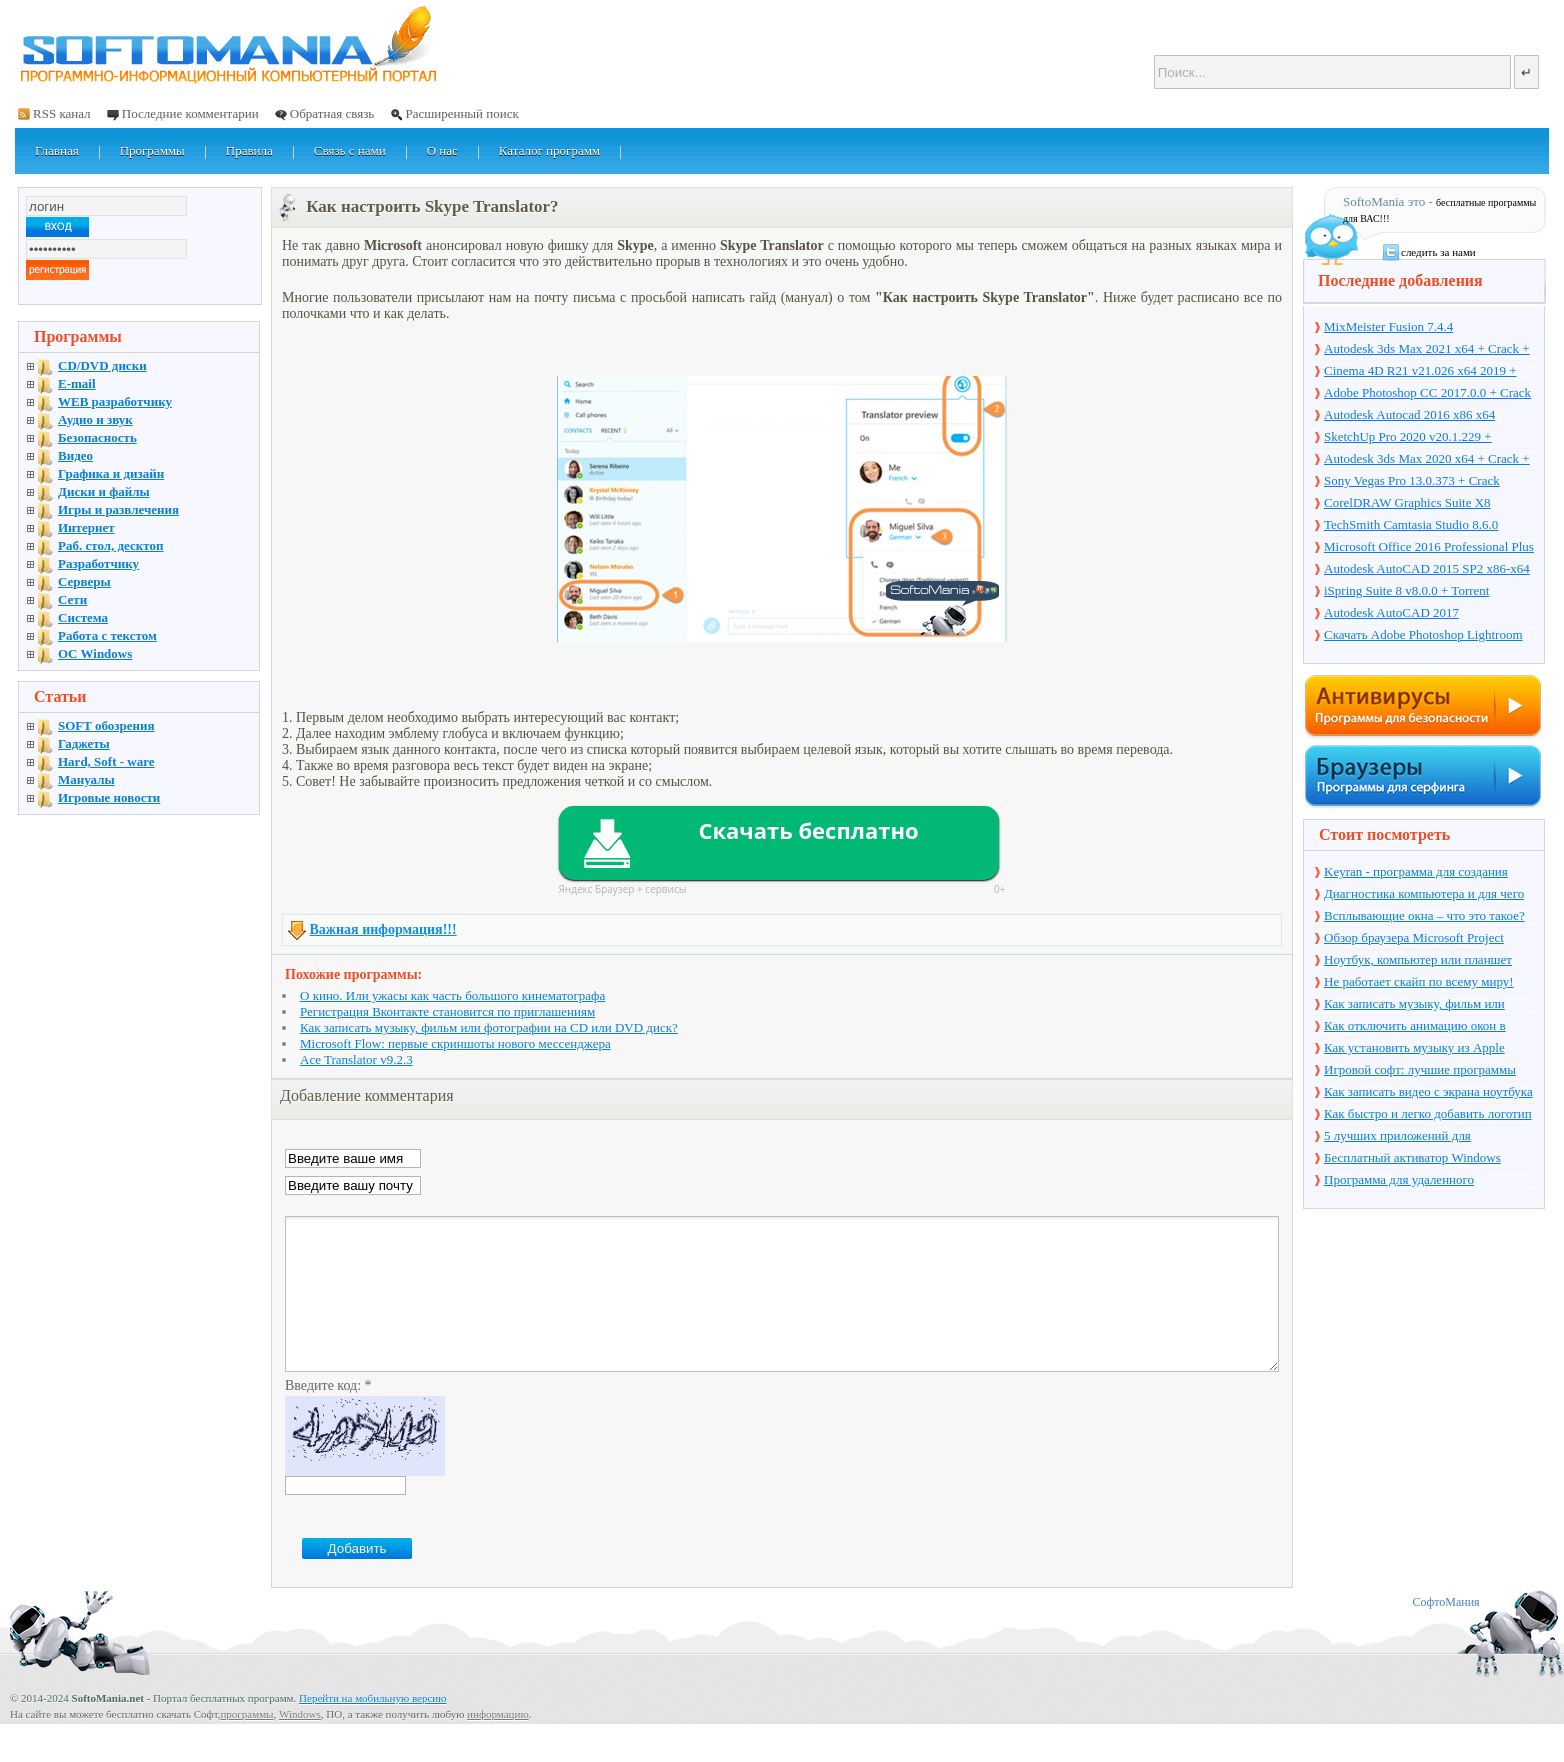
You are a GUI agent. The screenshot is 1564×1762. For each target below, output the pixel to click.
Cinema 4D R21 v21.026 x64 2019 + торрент (1420, 372)
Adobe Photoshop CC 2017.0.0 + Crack (1427, 392)
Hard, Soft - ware (106, 761)
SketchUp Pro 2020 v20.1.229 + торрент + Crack (1408, 438)
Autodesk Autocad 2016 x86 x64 (1409, 414)
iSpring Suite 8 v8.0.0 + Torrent (1406, 590)
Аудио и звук (95, 419)
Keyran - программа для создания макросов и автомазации (1416, 873)
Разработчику (98, 563)
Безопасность (97, 437)
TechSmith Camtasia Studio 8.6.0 (1411, 524)
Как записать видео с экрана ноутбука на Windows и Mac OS (1428, 1093)
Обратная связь (332, 113)
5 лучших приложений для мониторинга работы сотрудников (1417, 1137)
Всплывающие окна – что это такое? (1424, 915)
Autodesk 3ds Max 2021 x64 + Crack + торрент (1427, 350)
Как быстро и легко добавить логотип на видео (1428, 1115)
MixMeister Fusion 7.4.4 (1388, 326)
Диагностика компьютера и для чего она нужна (1424, 895)
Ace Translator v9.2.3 (356, 1059)
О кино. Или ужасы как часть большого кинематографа (452, 995)
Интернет (86, 527)
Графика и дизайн (111, 473)
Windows (300, 1744)
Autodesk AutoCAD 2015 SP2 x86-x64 (1427, 568)
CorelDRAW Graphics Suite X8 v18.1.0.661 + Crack (1407, 504)
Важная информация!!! (383, 929)
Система (83, 617)
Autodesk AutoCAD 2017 (1391, 612)
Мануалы (86, 779)
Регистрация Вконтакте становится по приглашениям (447, 1011)
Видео (75, 455)
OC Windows (95, 653)
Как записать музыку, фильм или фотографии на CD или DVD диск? (489, 1027)
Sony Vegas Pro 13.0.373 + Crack (1412, 480)
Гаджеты (84, 743)
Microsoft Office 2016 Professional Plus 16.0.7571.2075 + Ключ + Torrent (1429, 548)
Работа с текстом (107, 635)
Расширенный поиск (461, 113)
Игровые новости (109, 797)
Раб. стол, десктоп (111, 545)
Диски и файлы (104, 491)
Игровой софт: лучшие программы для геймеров (1420, 1071)
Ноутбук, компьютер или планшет (1418, 959)
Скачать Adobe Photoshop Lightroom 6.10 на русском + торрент (1423, 636)
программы (246, 1744)
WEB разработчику (115, 401)
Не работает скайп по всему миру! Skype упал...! (1419, 983)
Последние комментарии (190, 113)
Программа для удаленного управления (1399, 1181)
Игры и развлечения (118, 509)
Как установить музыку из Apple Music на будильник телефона (1414, 1049)
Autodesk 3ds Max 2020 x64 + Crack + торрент (1427, 460)
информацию (498, 1744)
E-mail (77, 383)
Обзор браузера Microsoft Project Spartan (1414, 939)
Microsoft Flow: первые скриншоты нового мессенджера (455, 1043)
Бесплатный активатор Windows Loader (1412, 1159)
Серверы (84, 581)
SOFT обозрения (106, 725)
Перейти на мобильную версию (372, 1728)
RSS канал (62, 113)
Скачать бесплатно (808, 830)
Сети (72, 599)
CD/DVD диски (102, 365)
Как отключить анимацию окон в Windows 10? (1415, 1027)
